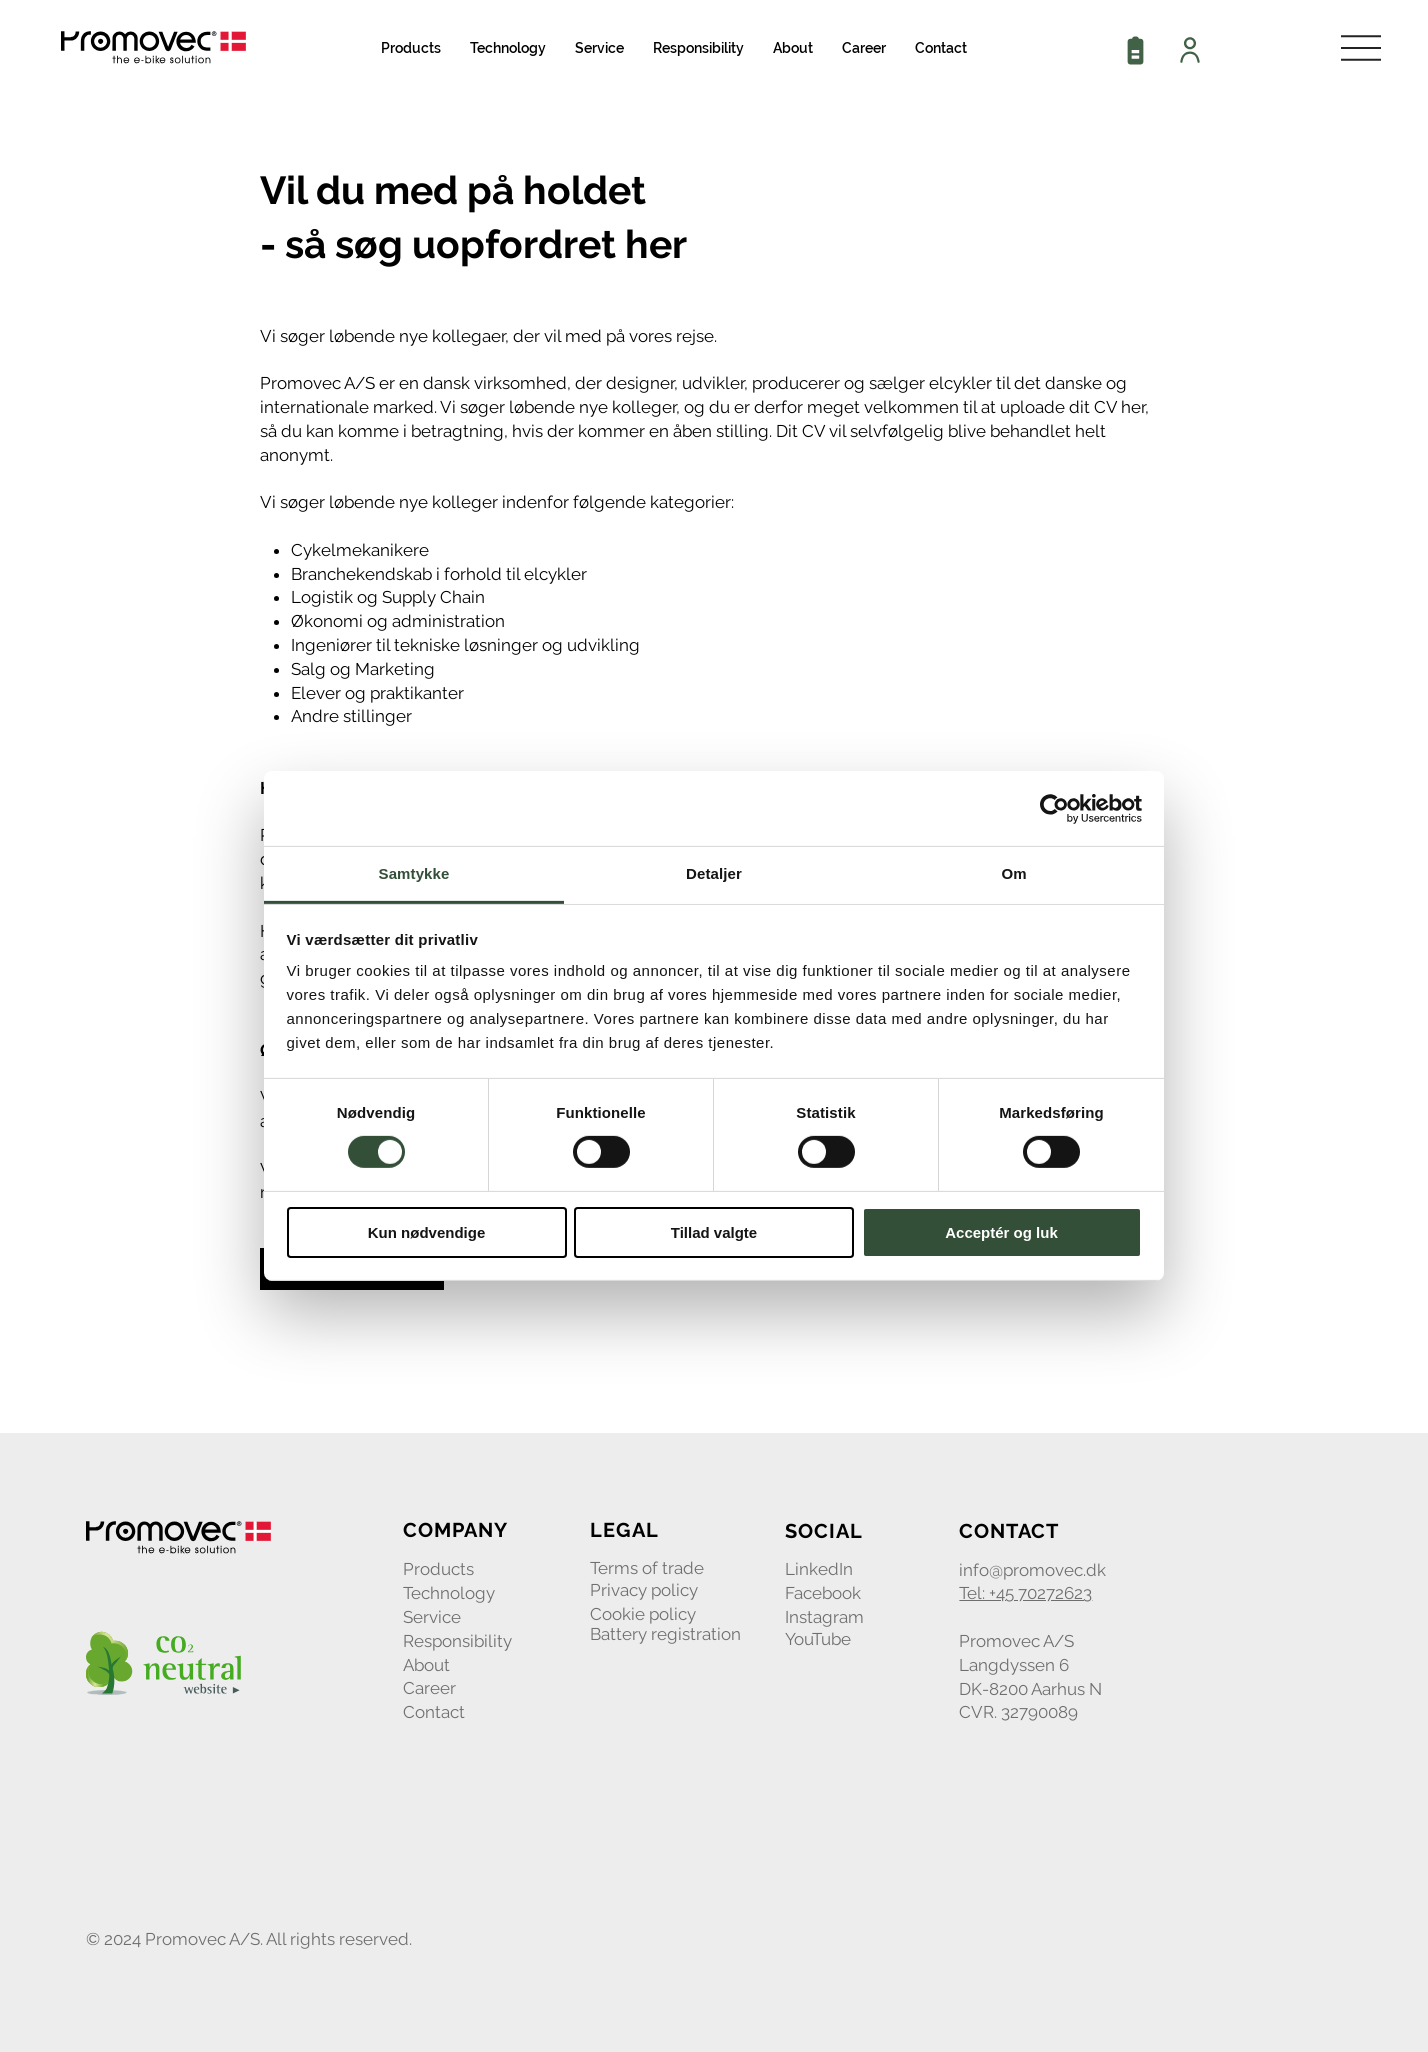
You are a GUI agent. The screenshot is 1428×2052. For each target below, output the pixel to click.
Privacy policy (644, 1590)
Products (438, 1569)
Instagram (824, 1617)
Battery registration (665, 1634)
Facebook (823, 1593)
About (426, 1665)
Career (429, 1688)
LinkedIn (819, 1569)
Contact (434, 1712)
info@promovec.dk (1032, 1570)
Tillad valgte (714, 1232)
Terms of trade (647, 1568)
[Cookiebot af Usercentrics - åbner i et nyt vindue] (1054, 808)
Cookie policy (643, 1614)
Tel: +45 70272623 (1025, 1593)
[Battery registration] (1137, 50)
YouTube (818, 1639)
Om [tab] (1013, 873)
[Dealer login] (1191, 50)
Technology (449, 1593)
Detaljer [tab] (714, 873)
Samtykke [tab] (414, 873)
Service (432, 1617)
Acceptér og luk (1001, 1232)
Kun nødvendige (427, 1232)
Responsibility (457, 1641)
